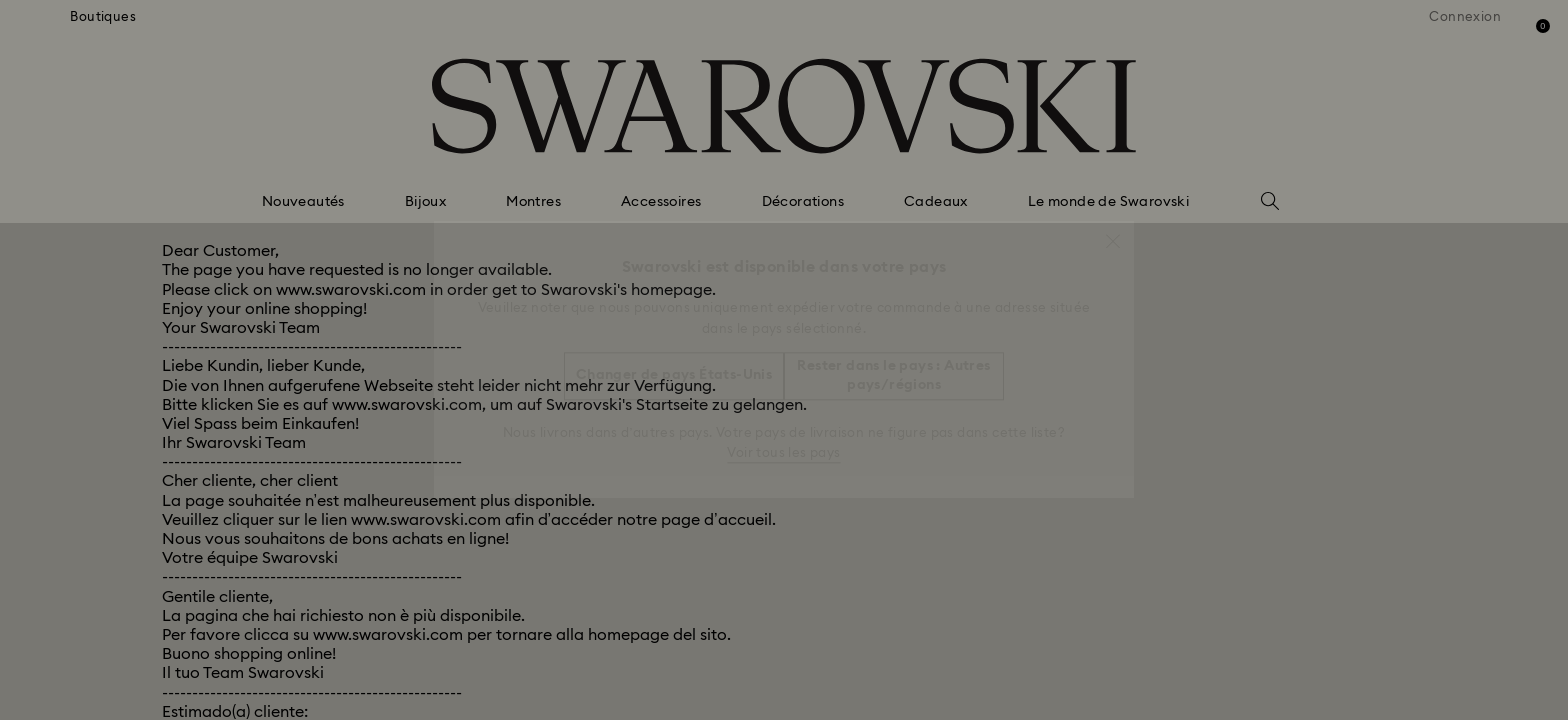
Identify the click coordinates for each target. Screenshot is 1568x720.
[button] (1113, 231)
